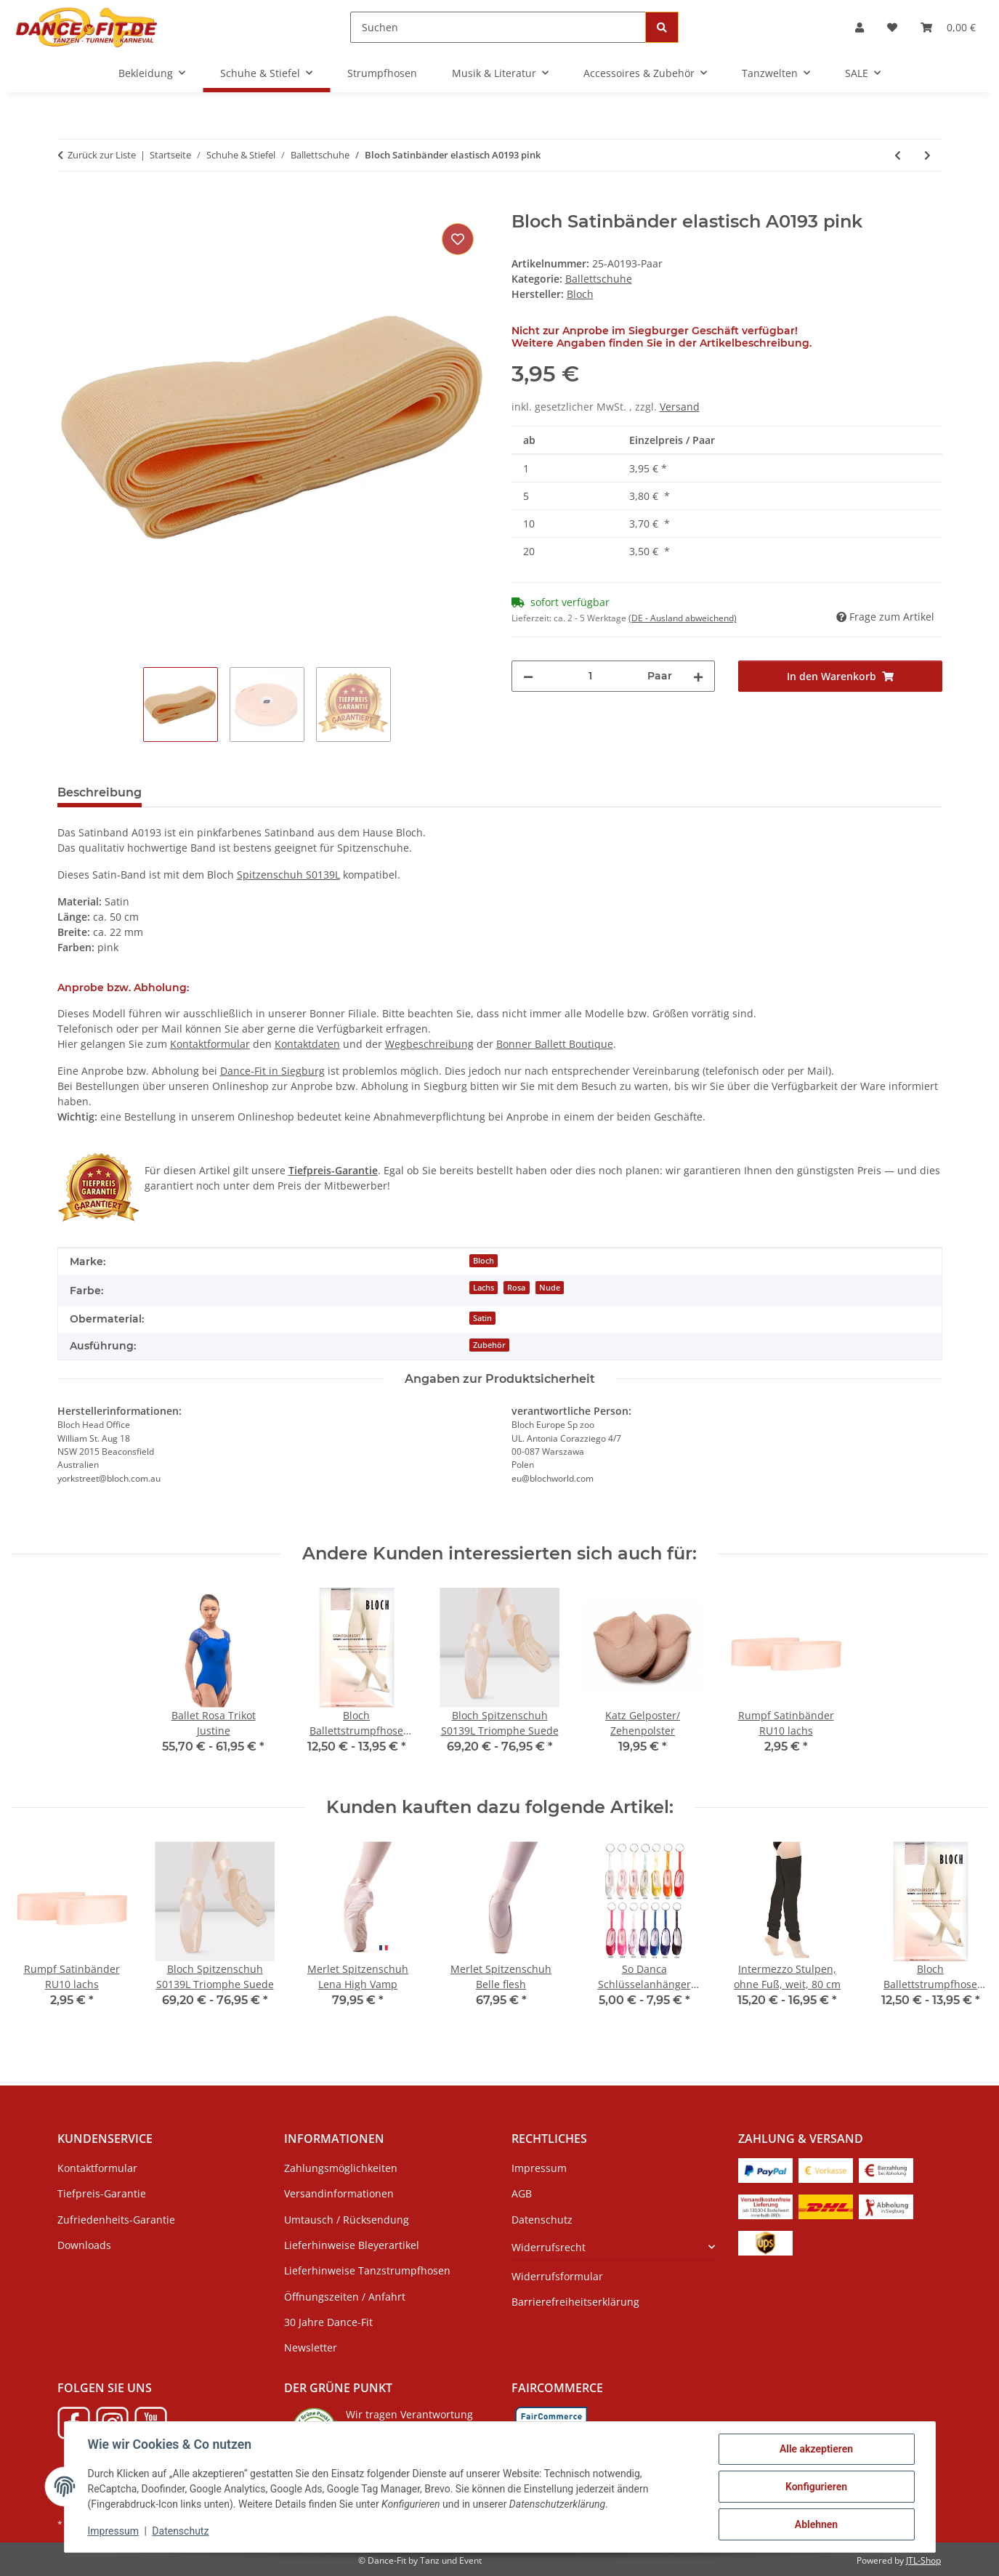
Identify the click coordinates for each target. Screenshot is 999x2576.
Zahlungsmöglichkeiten (340, 2168)
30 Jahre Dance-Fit (328, 2322)
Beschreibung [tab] (99, 792)
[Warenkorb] (948, 27)
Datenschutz (180, 2531)
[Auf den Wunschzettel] (458, 239)
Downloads (84, 2245)
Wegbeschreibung (429, 1044)
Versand (680, 406)
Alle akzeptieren (816, 2449)
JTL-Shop (923, 2560)
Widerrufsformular (557, 2276)
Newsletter (310, 2347)
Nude (549, 1288)
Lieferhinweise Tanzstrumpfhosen (367, 2270)
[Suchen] (498, 27)
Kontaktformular (210, 1044)
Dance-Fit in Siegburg (272, 1071)
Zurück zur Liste (102, 154)
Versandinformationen (339, 2193)
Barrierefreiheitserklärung (575, 2302)
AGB (521, 2193)
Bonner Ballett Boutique (554, 1044)
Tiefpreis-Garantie (101, 2193)
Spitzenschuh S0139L (288, 874)
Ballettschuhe (598, 279)
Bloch (483, 1261)
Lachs (483, 1288)
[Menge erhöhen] (698, 676)
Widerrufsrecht (548, 2247)
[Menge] (590, 676)
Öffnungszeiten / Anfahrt (344, 2297)
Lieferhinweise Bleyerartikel (351, 2245)
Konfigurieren (816, 2486)
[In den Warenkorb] (69, 203)
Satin (482, 1318)
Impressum (113, 2531)
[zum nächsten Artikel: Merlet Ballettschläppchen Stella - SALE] (927, 155)
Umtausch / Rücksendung (346, 2219)
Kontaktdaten (307, 1044)
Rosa (516, 1288)
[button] (859, 27)
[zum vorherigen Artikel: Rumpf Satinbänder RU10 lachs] (898, 155)
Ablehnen (816, 2524)
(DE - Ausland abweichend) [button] (682, 618)
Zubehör (489, 1345)
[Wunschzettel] (892, 27)
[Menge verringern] (528, 676)
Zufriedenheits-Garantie (116, 2219)
